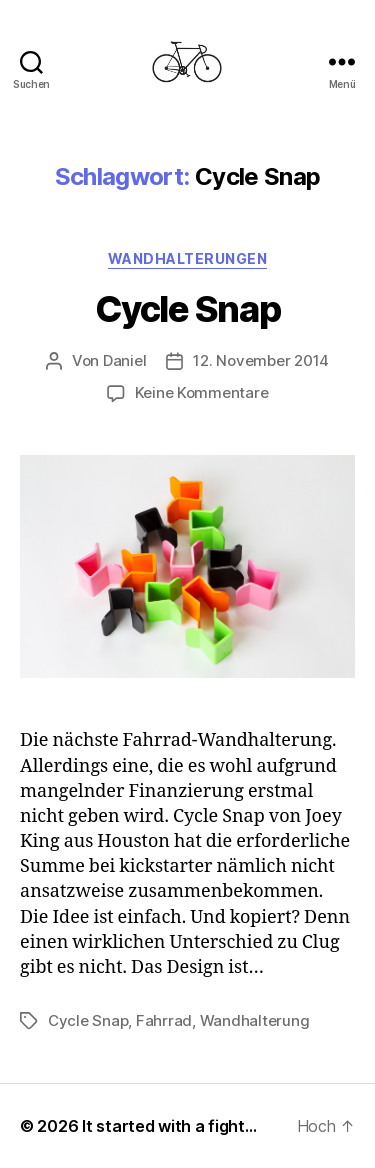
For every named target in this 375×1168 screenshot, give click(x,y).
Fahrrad (164, 1020)
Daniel (124, 360)
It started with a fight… (169, 1126)
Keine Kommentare (202, 392)
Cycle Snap (187, 309)
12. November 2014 (261, 360)
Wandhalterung (255, 1020)
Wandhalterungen (188, 258)
